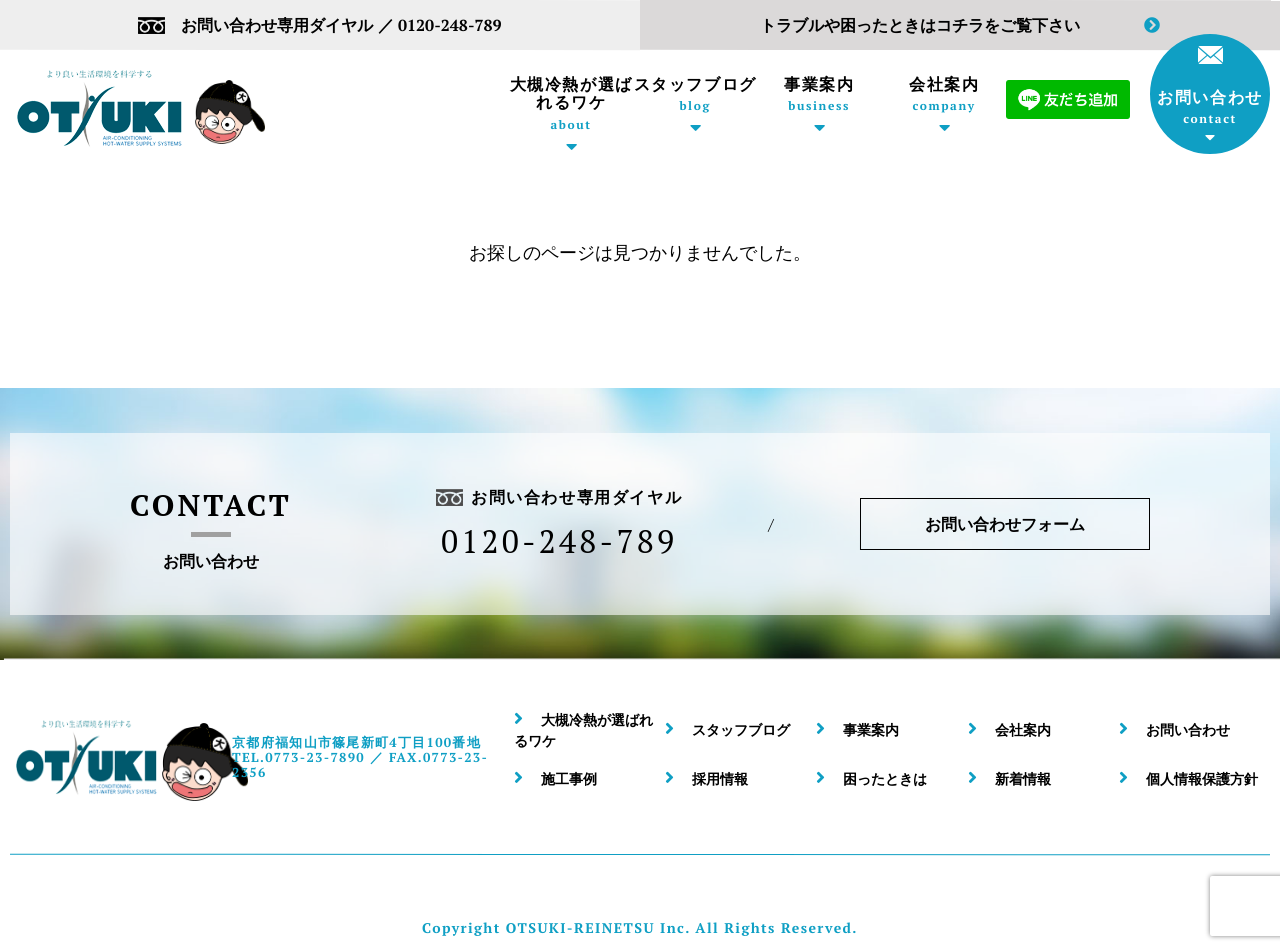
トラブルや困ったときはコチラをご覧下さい (960, 25)
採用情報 (720, 778)
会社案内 (944, 94)
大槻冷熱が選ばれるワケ (571, 103)
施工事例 (569, 778)
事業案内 (819, 94)
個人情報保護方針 (1202, 778)
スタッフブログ (695, 94)
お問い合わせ (1210, 86)
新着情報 (1023, 778)
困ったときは (885, 778)
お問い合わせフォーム (1005, 523)
